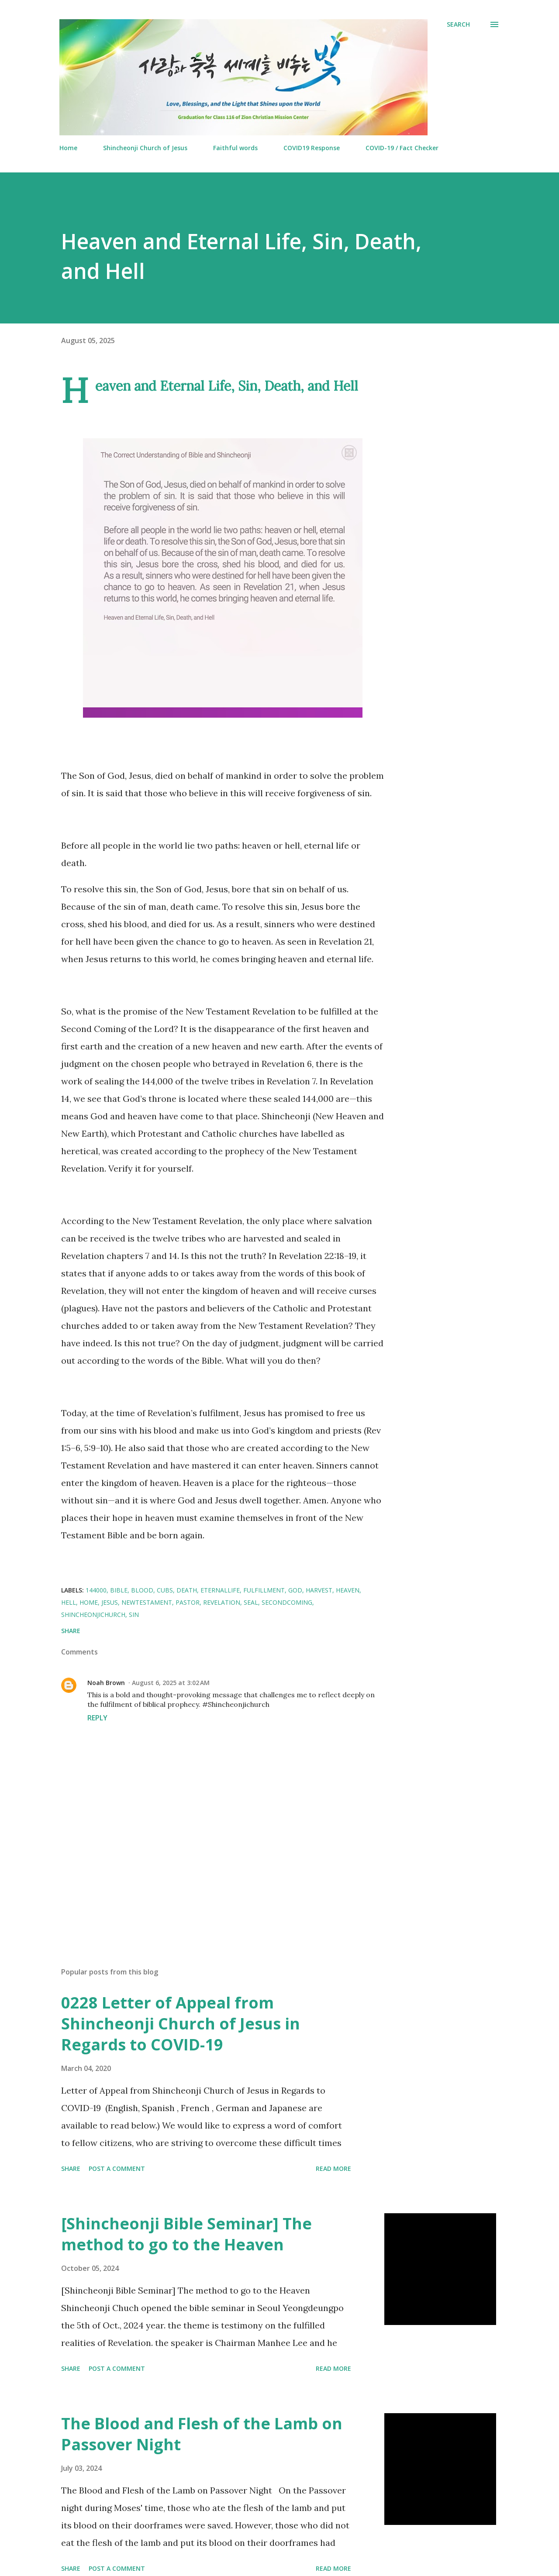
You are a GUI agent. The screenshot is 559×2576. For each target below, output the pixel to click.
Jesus (109, 1602)
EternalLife (220, 1590)
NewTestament (146, 1602)
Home (68, 148)
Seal (251, 1602)
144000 (96, 1590)
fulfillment (264, 1590)
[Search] (458, 24)
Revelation (221, 1602)
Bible (119, 1590)
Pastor (188, 1602)
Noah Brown (106, 1682)
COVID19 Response (311, 148)
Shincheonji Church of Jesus (145, 148)
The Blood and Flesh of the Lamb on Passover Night (201, 2434)
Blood (142, 1590)
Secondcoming (287, 1602)
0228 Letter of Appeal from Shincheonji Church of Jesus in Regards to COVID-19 (180, 2023)
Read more (333, 2168)
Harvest (319, 1590)
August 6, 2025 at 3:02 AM (171, 1682)
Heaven (347, 1590)
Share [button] (70, 1631)
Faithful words (235, 148)
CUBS (165, 1590)
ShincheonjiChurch (93, 1614)
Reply (97, 1718)
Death (186, 1590)
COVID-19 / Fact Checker (402, 148)
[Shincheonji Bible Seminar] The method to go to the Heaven (186, 2234)
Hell (68, 1602)
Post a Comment (117, 2168)
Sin (134, 1614)
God (295, 1590)
